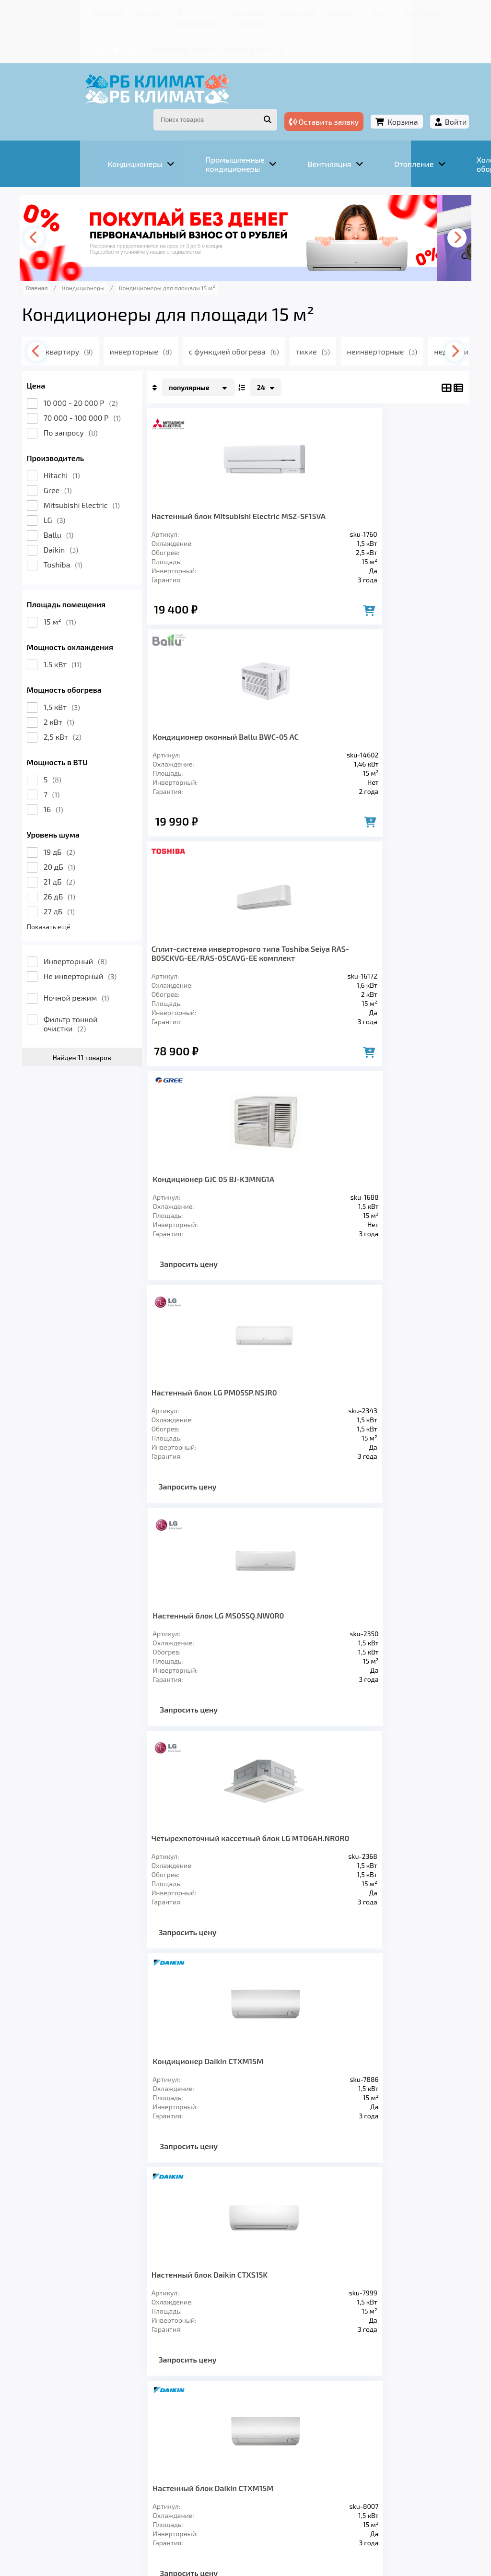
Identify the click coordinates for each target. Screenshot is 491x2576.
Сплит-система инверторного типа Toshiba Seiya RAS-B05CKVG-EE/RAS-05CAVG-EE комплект (233, 727)
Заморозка (268, 2422)
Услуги (92, 11)
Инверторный (90, 930)
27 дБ (74, 881)
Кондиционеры (71, 2422)
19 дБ (74, 821)
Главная (56, 11)
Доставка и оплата (199, 11)
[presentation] (51, 207)
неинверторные (417, 321)
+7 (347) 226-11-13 (200, 37)
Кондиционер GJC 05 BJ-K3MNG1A (376, 717)
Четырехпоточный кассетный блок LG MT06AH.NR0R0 (230, 1187)
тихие (346, 321)
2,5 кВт (77, 706)
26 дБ (74, 866)
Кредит (298, 11)
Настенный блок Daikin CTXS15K (224, 1413)
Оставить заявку (309, 100)
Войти (441, 100)
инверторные (169, 321)
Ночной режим (91, 967)
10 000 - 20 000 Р (95, 372)
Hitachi (76, 444)
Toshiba (77, 534)
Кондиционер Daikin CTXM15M (370, 1182)
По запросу (85, 402)
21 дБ (74, 851)
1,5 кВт (76, 676)
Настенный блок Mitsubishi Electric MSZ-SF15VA (230, 490)
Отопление (207, 2422)
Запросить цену (351, 830)
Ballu (73, 504)
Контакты (364, 11)
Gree (72, 459)
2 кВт (73, 691)
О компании (134, 11)
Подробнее (54, 2503)
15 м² (74, 591)
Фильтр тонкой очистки (85, 993)
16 (68, 778)
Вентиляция (144, 2422)
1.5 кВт (77, 633)
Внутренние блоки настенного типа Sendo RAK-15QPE (232, 1632)
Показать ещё (63, 896)
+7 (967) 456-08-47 (128, 37)
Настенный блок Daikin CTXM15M (375, 1413)
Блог (329, 11)
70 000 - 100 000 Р (97, 387)
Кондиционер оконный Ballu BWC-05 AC (378, 490)
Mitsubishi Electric (96, 474)
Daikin (75, 519)
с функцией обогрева (265, 321)
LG (69, 489)
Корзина (388, 100)
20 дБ (74, 836)
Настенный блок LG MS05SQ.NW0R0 (380, 959)
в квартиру (92, 321)
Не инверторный (94, 945)
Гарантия (259, 11)
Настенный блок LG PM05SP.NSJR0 (229, 959)
